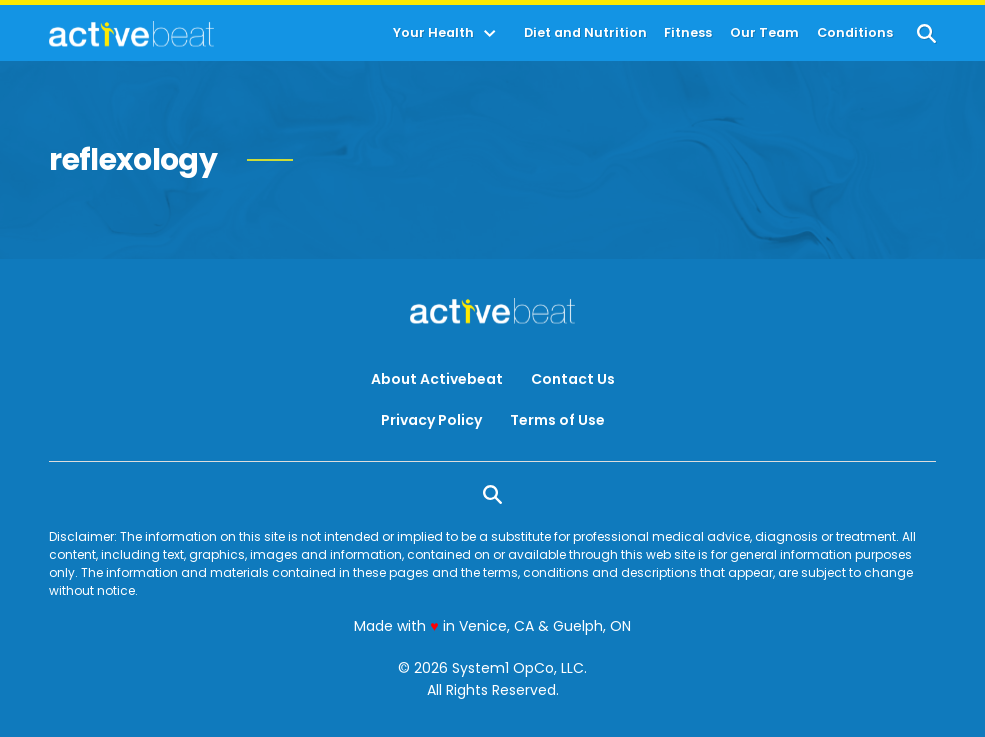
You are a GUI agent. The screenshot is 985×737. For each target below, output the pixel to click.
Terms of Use (557, 420)
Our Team (764, 33)
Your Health (433, 33)
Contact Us (573, 379)
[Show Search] (926, 33)
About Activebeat (437, 379)
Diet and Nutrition (585, 33)
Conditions (855, 33)
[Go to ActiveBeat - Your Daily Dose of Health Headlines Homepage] (131, 34)
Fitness (688, 33)
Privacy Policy (431, 420)
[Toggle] (490, 34)
